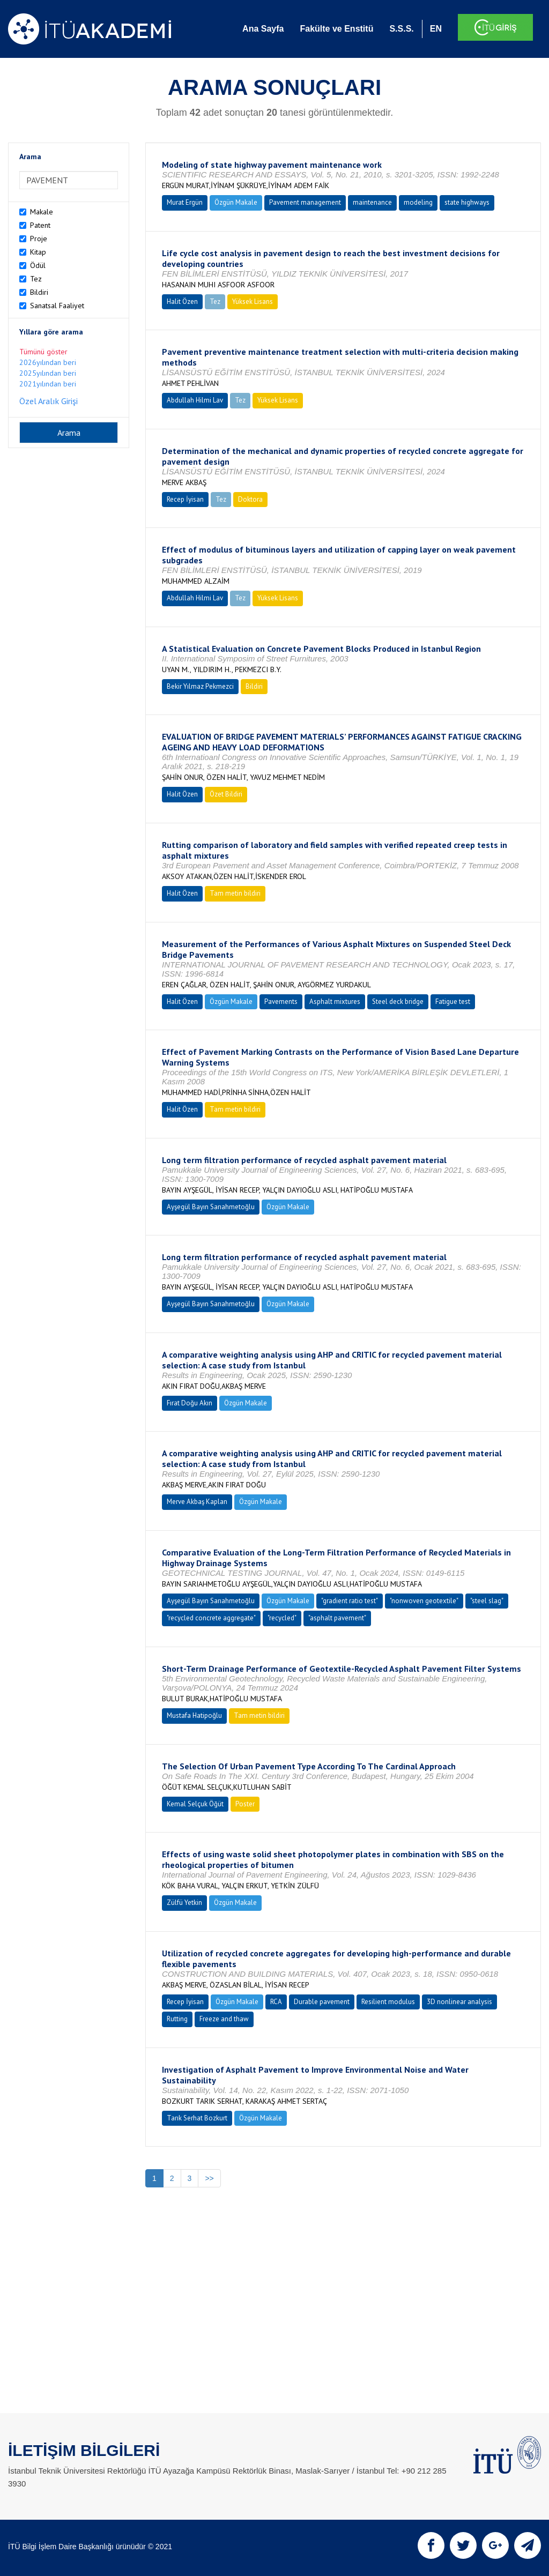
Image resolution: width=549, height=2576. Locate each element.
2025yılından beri (47, 373)
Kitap (38, 252)
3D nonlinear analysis (459, 2001)
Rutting (177, 2018)
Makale (41, 212)
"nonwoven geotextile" (424, 1600)
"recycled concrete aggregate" (211, 1617)
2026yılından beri (47, 362)
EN (436, 28)
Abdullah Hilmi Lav (195, 400)
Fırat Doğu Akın (189, 1403)
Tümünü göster (43, 351)
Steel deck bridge (398, 1001)
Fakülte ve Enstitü (336, 28)
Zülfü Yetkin (184, 1902)
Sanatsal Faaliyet (57, 305)
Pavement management (305, 202)
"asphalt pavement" (337, 1617)
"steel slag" (486, 1600)
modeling (418, 202)
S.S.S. (401, 28)
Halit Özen (182, 301)
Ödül (38, 265)
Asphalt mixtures (334, 1001)
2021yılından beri (47, 384)
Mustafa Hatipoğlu (194, 1715)
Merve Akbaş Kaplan (197, 1501)
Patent (40, 225)
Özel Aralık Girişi (48, 401)
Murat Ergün (185, 202)
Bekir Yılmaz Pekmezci (200, 686)
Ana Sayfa (263, 28)
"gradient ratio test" (349, 1600)
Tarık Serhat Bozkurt (197, 2118)
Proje (38, 238)
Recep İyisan (185, 499)
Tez (36, 279)
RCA (276, 2001)
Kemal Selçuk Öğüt (195, 1803)
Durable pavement (322, 2001)
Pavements (281, 1001)
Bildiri (39, 292)
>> (209, 2178)
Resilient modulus (388, 2001)
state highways (466, 202)
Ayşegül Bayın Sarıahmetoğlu (211, 1206)
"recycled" (282, 1617)
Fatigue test (452, 1001)
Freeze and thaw (224, 2018)
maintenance (372, 202)
